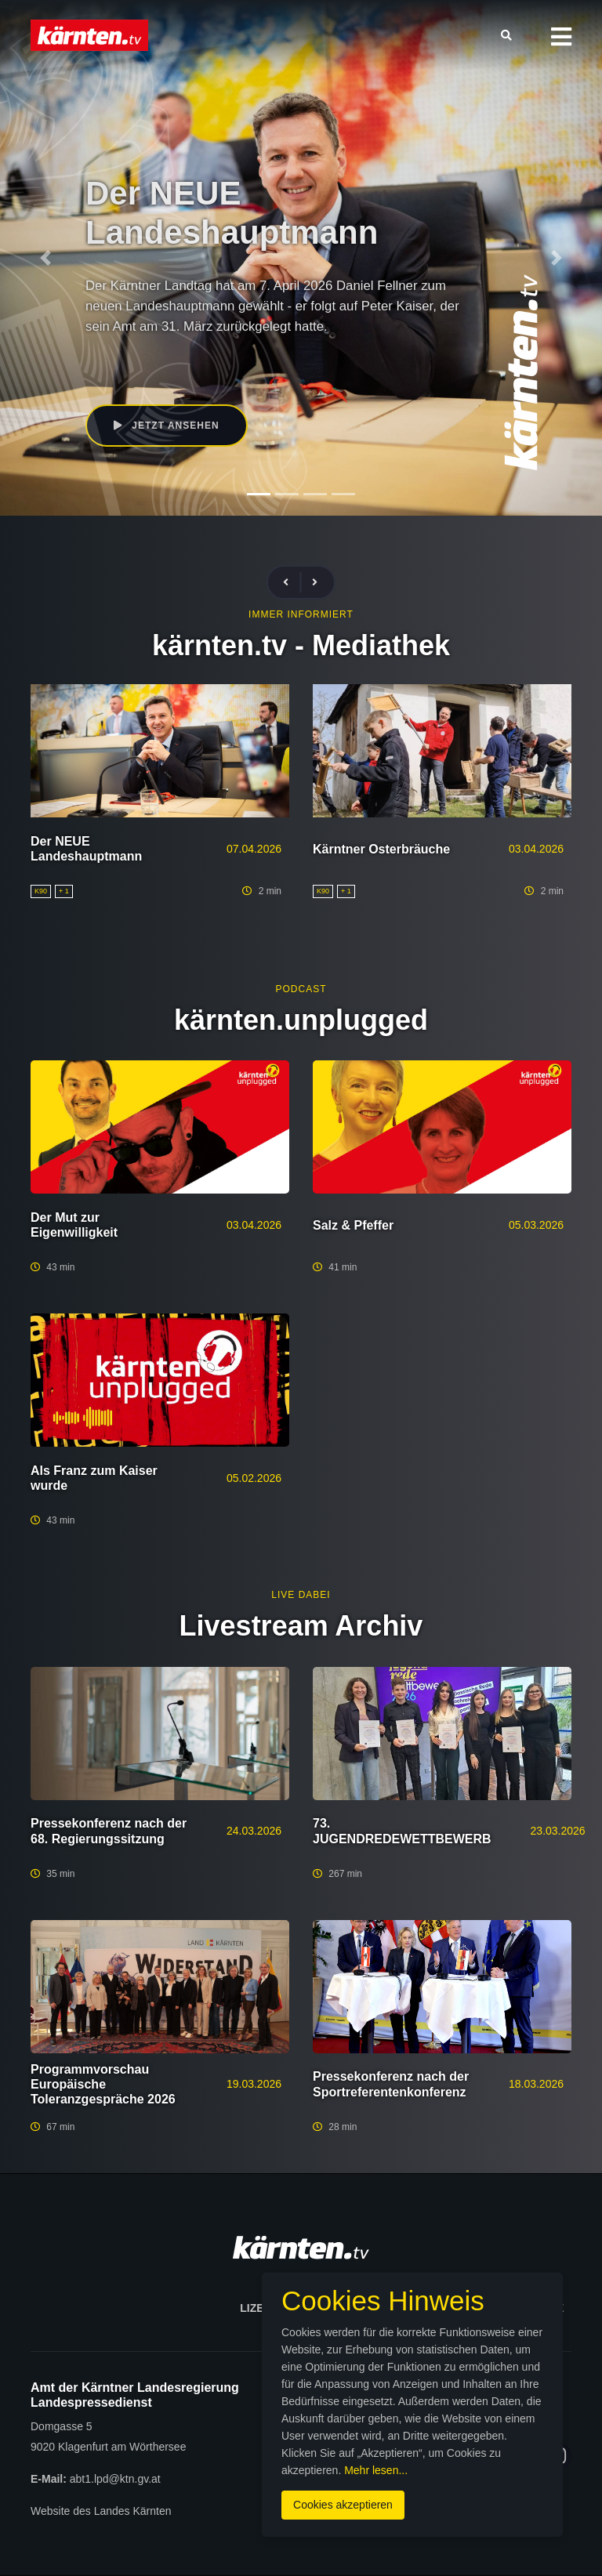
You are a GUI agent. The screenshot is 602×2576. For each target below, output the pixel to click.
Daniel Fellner (225, 358)
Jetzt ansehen (166, 425)
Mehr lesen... (376, 2470)
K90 (175, 358)
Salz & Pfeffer (353, 1225)
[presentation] (292, 582)
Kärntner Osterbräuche (381, 849)
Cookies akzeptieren (343, 2504)
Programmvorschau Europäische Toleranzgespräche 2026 (103, 2084)
